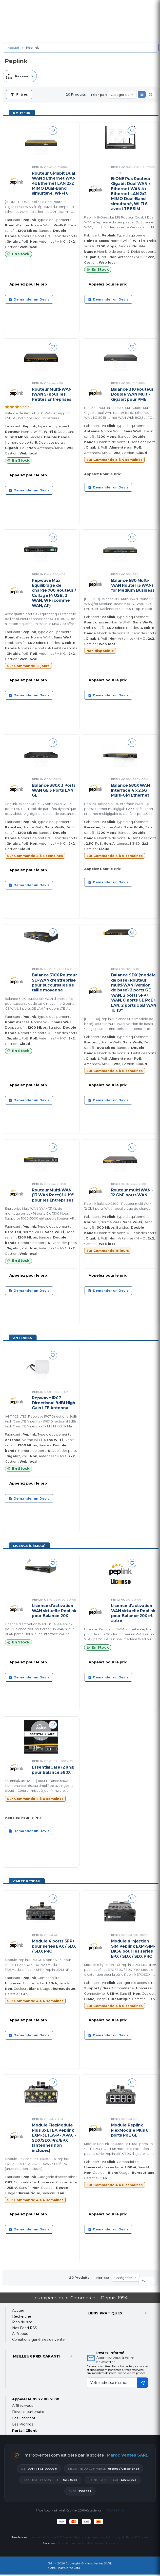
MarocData (72, 2568)
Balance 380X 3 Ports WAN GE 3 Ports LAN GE (53, 790)
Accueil (14, 48)
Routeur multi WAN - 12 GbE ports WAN (132, 1192)
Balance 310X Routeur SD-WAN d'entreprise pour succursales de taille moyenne (54, 982)
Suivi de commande (71, 2543)
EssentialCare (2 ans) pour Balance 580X (53, 1769)
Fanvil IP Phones (137, 2537)
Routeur (22, 113)
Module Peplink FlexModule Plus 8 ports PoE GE (130, 2130)
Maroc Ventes (95, 2543)
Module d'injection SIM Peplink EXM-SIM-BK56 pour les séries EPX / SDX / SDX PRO (133, 1948)
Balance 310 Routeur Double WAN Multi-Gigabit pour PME (132, 394)
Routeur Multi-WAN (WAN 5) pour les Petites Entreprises (52, 394)
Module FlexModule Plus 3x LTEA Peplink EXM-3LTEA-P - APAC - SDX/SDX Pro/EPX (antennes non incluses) (54, 2138)
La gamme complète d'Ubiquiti (103, 2537)
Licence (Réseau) (29, 1546)
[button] (142, 94)
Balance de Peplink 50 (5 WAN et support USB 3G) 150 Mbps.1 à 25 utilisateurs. (37, 415)
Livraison (112, 2543)
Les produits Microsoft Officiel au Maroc (56, 2537)
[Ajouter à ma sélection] (53, 130)
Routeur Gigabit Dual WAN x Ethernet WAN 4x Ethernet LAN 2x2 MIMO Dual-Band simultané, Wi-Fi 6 (54, 183)
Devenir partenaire (28, 2411)
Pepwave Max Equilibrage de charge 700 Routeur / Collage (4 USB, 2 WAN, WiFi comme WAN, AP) (54, 593)
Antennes (22, 1338)
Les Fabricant (23, 2418)
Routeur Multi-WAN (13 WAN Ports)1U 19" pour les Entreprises (52, 1195)
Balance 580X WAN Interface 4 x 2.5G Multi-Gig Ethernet (130, 790)
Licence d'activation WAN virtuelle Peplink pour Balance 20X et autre (133, 1613)
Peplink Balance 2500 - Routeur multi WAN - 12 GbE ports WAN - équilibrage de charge (119, 1206)
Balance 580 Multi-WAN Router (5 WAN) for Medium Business (133, 585)
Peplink (50, 167)
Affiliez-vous (22, 2405)
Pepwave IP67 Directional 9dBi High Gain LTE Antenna (53, 1403)
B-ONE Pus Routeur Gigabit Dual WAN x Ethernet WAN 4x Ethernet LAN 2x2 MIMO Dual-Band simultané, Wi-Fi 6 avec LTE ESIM (131, 193)
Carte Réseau (26, 1881)
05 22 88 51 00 (46, 2399)
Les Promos (22, 2424)
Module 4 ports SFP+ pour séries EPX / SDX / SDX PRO (54, 1946)
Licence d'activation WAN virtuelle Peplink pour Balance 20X (54, 1610)
